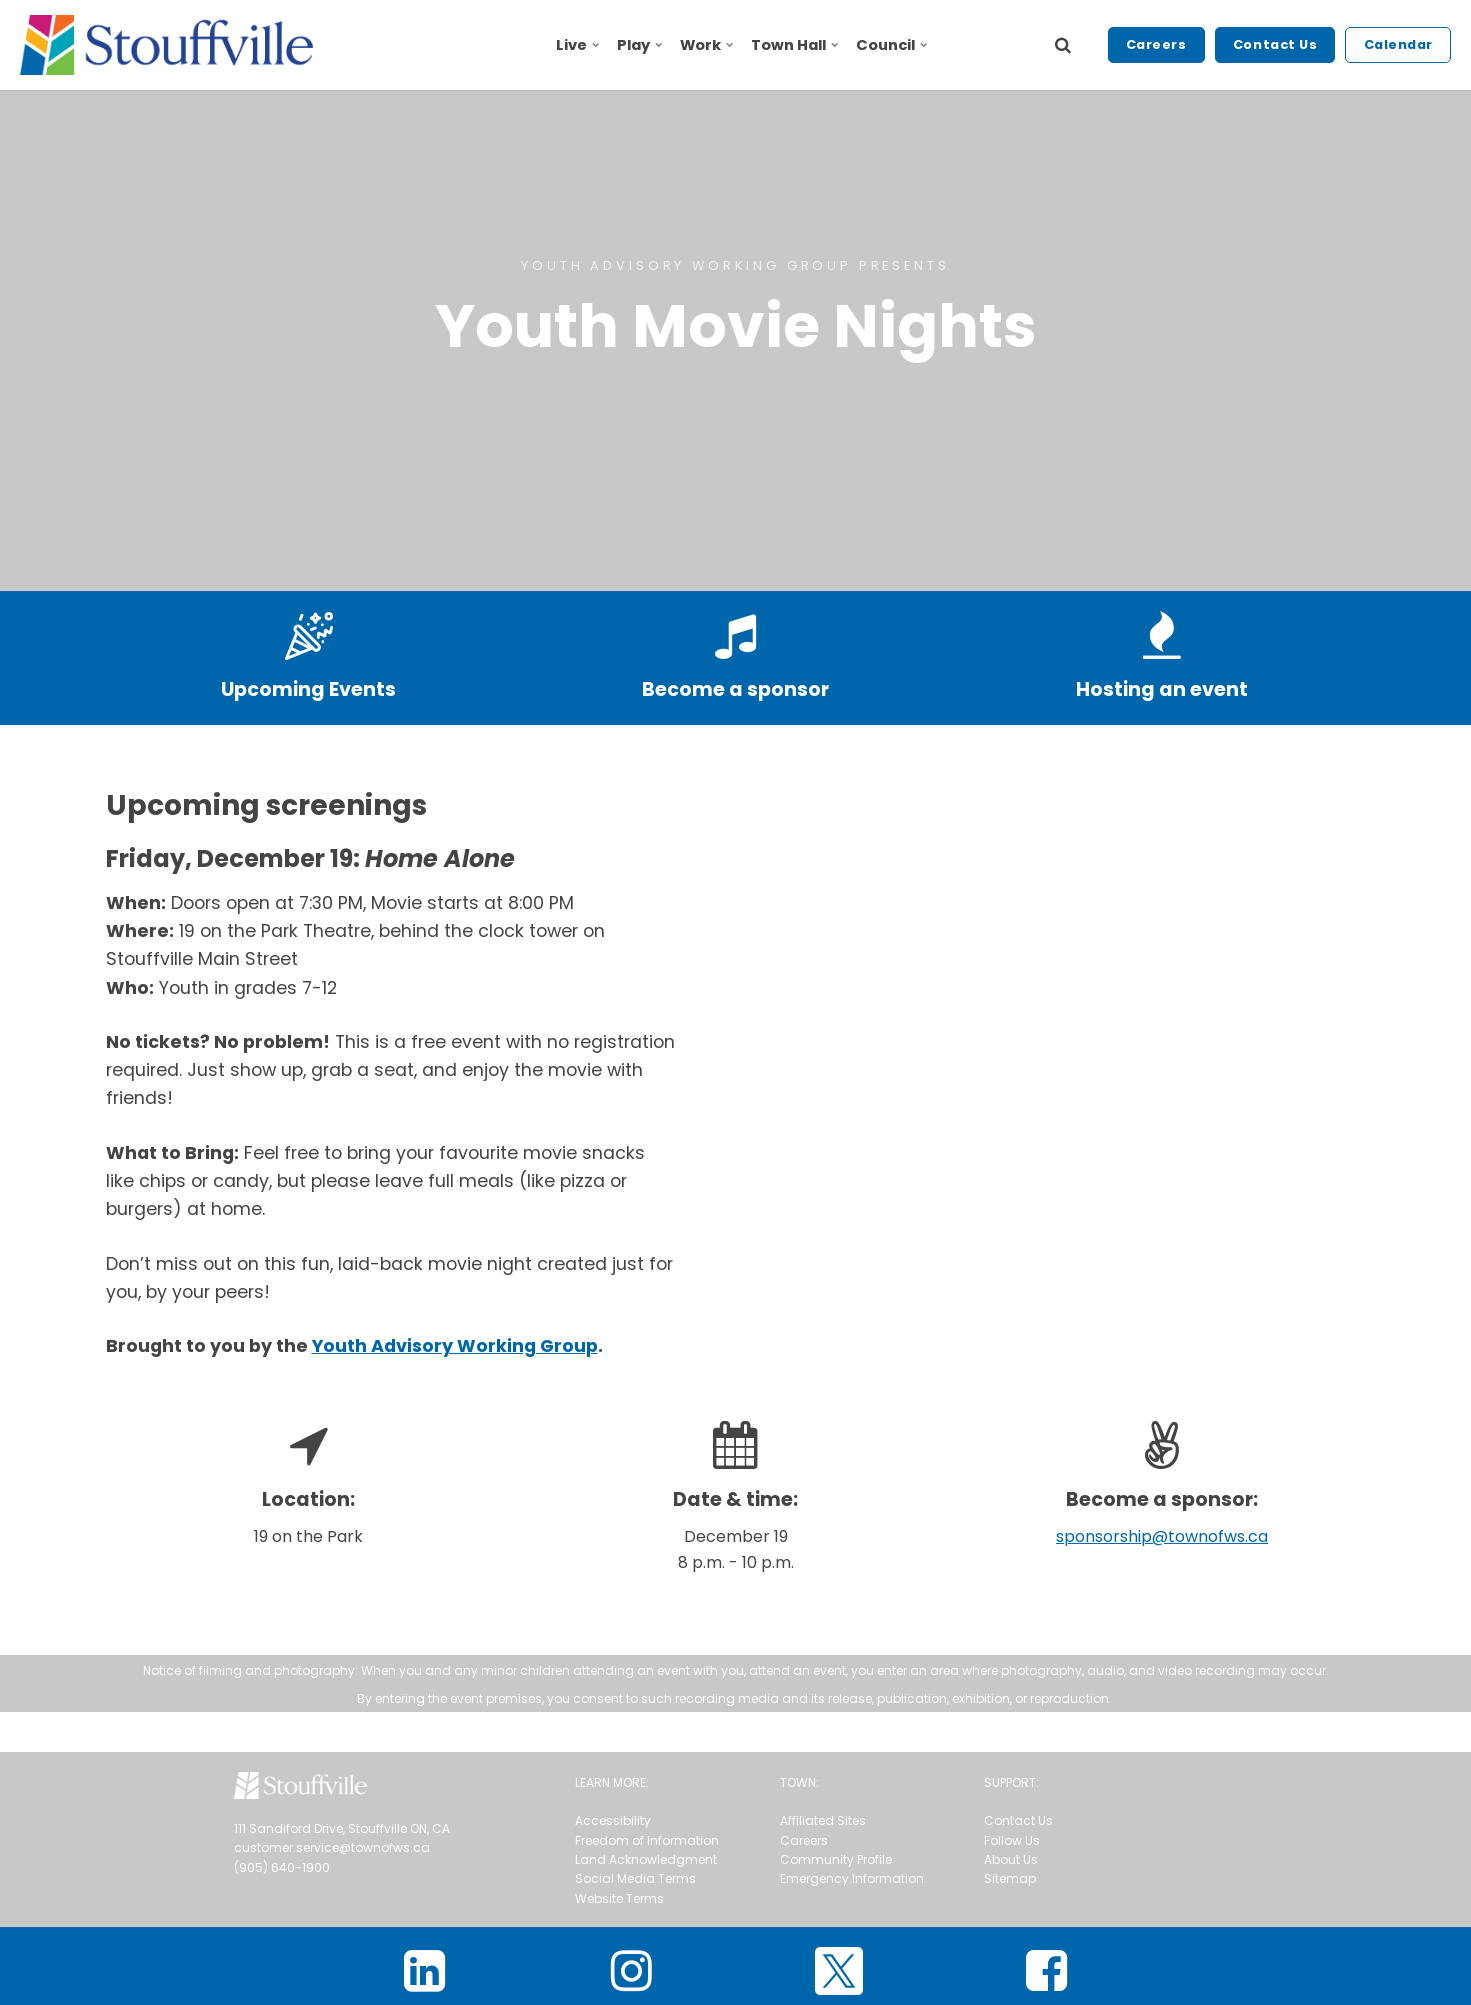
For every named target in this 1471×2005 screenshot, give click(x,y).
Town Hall (794, 45)
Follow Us (1012, 1840)
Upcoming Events (308, 689)
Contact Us (1275, 44)
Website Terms (619, 1898)
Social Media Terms (635, 1878)
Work (706, 45)
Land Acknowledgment (646, 1859)
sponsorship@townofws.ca (1162, 1536)
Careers (1156, 44)
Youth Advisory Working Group (455, 1346)
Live (578, 45)
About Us (1011, 1859)
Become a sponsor (735, 689)
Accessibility (613, 1820)
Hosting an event (1162, 689)
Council (891, 45)
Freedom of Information (647, 1840)
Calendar (1398, 44)
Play (639, 45)
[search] (1063, 45)
